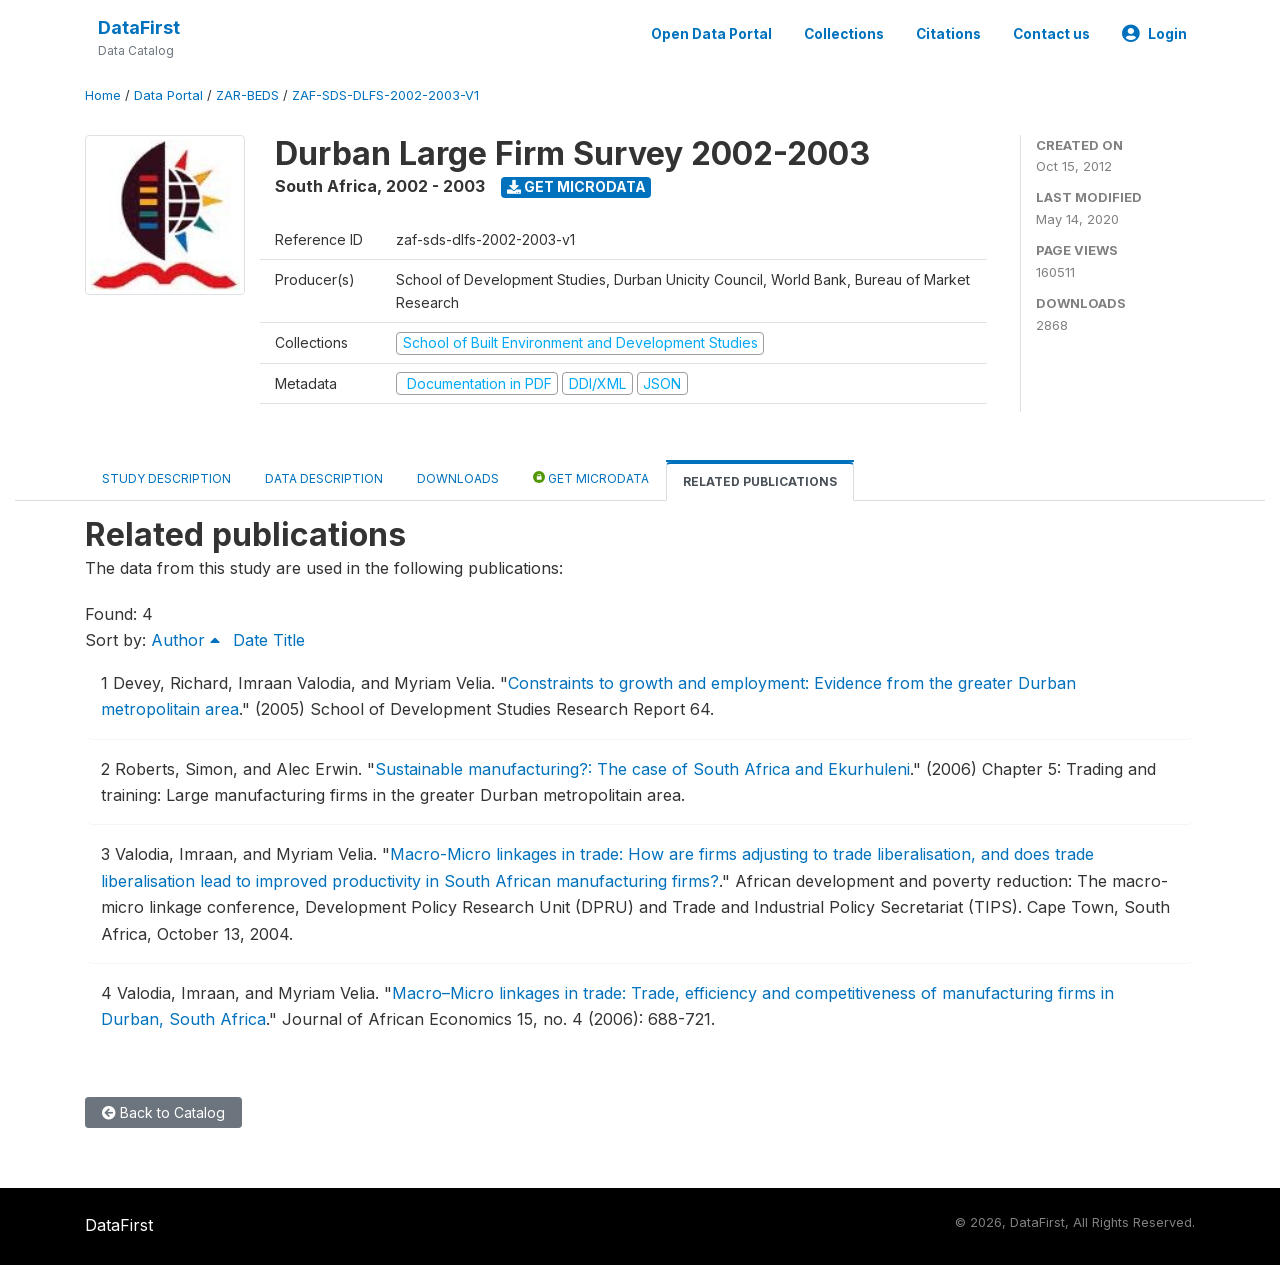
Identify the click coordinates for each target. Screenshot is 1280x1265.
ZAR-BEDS (247, 95)
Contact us (1051, 34)
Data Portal (168, 95)
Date (250, 640)
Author (185, 640)
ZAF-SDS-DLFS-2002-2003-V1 (385, 95)
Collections (844, 34)
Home (103, 95)
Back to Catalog (163, 1112)
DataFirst (139, 27)
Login (1154, 34)
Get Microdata (576, 186)
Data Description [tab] (324, 478)
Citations (948, 34)
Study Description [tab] (166, 478)
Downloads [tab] (458, 478)
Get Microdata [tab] (591, 477)
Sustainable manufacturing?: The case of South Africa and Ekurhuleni (642, 769)
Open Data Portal (711, 34)
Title (289, 640)
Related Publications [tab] (760, 481)
